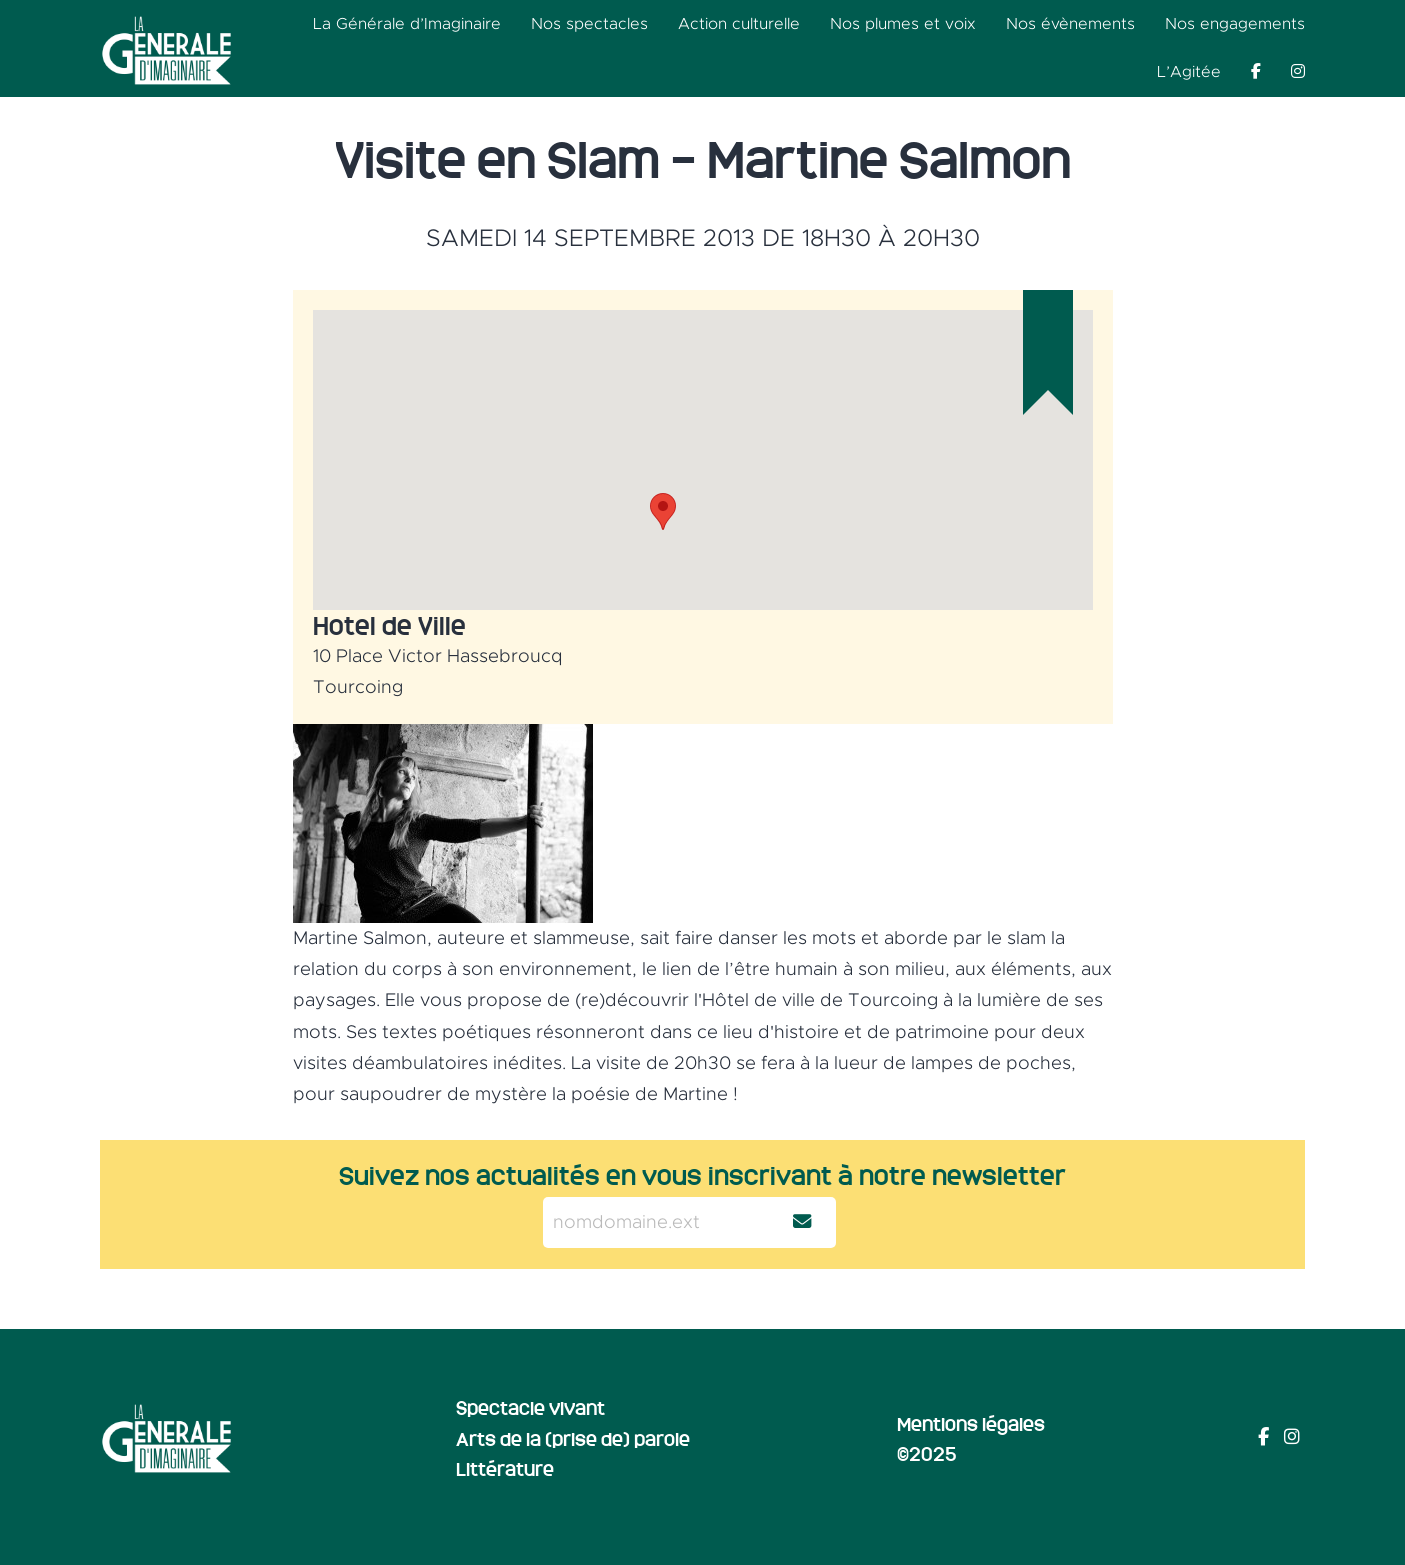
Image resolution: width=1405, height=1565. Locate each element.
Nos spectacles (589, 24)
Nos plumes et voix (903, 24)
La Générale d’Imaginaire (407, 24)
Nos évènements (1070, 24)
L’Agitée (1189, 72)
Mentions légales (971, 1423)
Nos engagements (1235, 24)
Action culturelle (739, 24)
